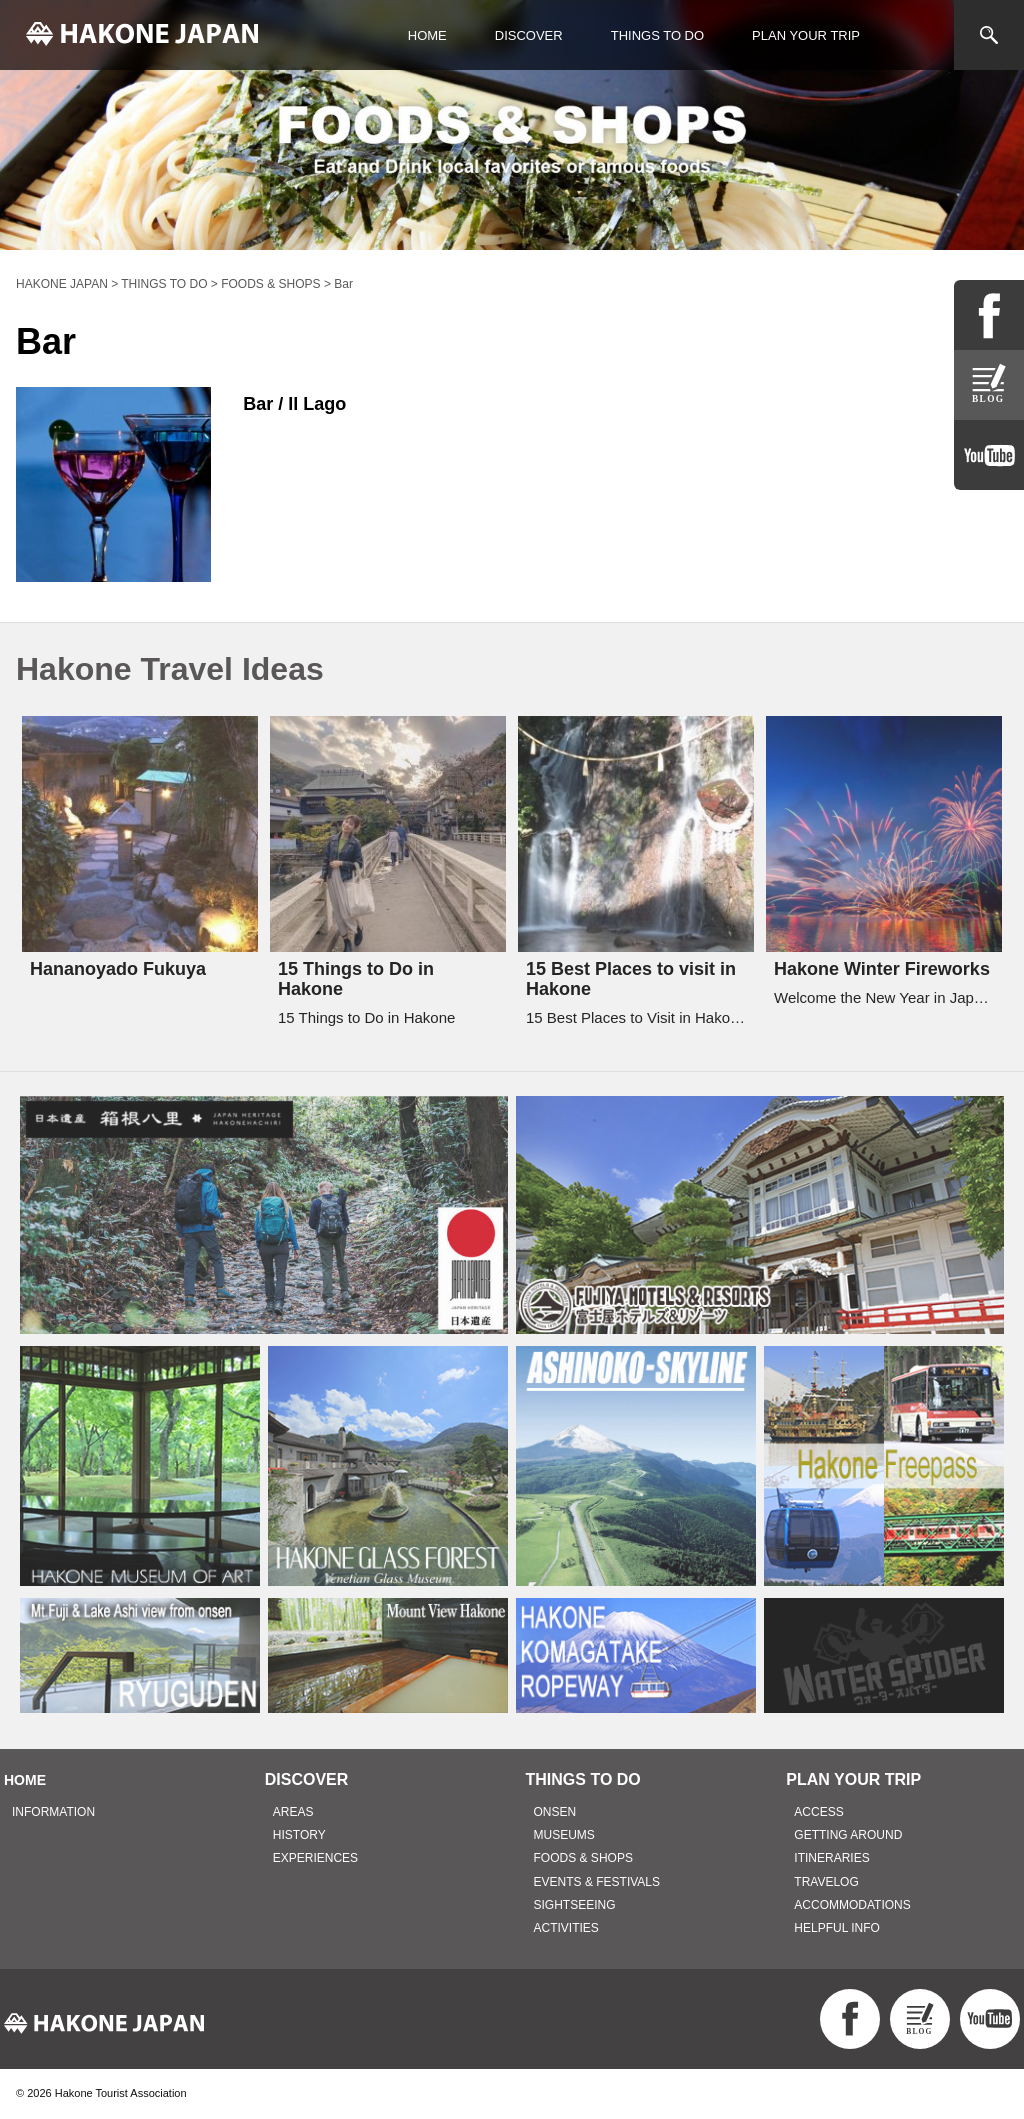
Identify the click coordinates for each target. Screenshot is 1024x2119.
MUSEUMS (564, 1835)
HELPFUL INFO (837, 1928)
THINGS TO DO (657, 35)
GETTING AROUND (848, 1835)
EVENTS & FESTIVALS (597, 1882)
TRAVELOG (826, 1882)
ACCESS (818, 1812)
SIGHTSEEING (575, 1905)
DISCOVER (529, 35)
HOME (427, 35)
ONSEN (555, 1812)
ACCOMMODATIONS (852, 1905)
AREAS (293, 1812)
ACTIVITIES (566, 1928)
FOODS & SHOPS (583, 1858)
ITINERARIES (831, 1858)
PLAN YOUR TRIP (806, 35)
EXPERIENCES (315, 1858)
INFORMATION (53, 1812)
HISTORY (299, 1835)
